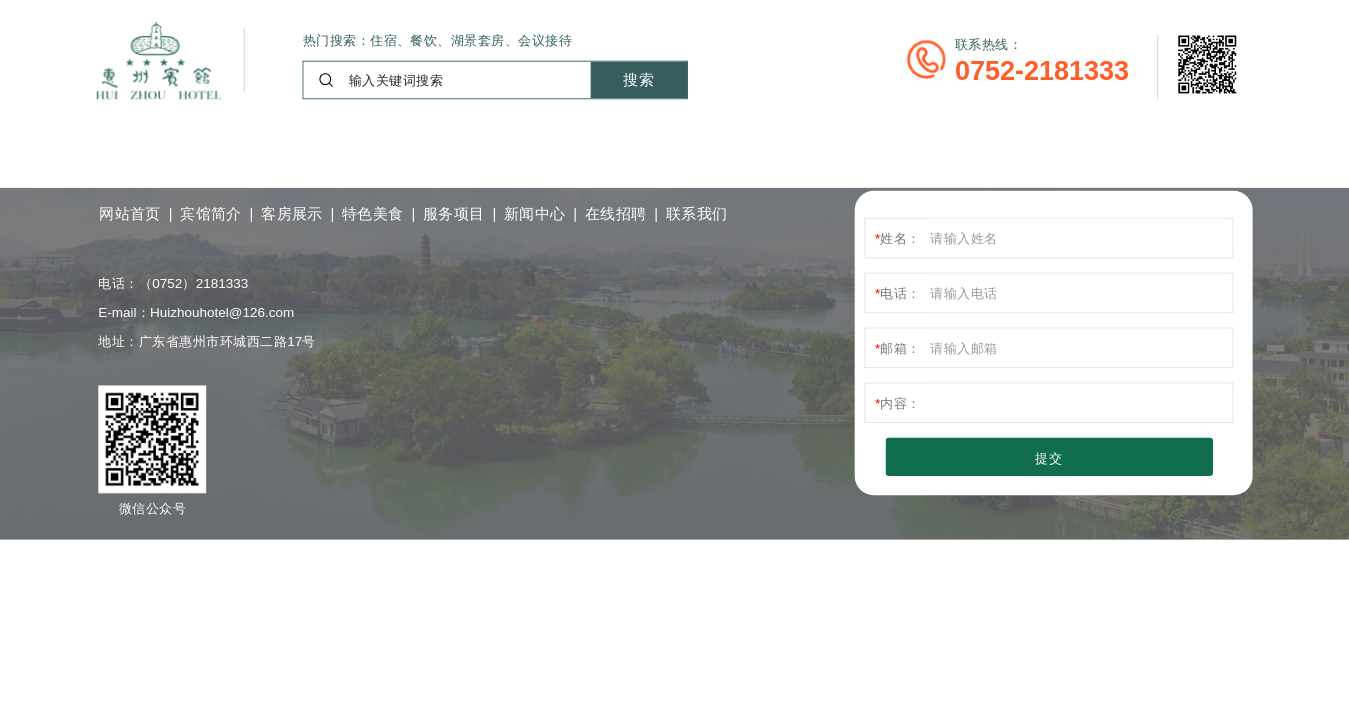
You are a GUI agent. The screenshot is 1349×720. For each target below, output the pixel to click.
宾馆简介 (211, 213)
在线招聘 (616, 213)
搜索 (638, 79)
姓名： (900, 237)
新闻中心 (535, 213)
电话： (900, 292)
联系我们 (697, 213)
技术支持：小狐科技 (509, 556)
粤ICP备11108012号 (339, 557)
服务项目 (454, 213)
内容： (900, 402)
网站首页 (130, 213)
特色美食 (373, 213)
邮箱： (900, 347)
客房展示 (292, 213)
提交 (1048, 457)
